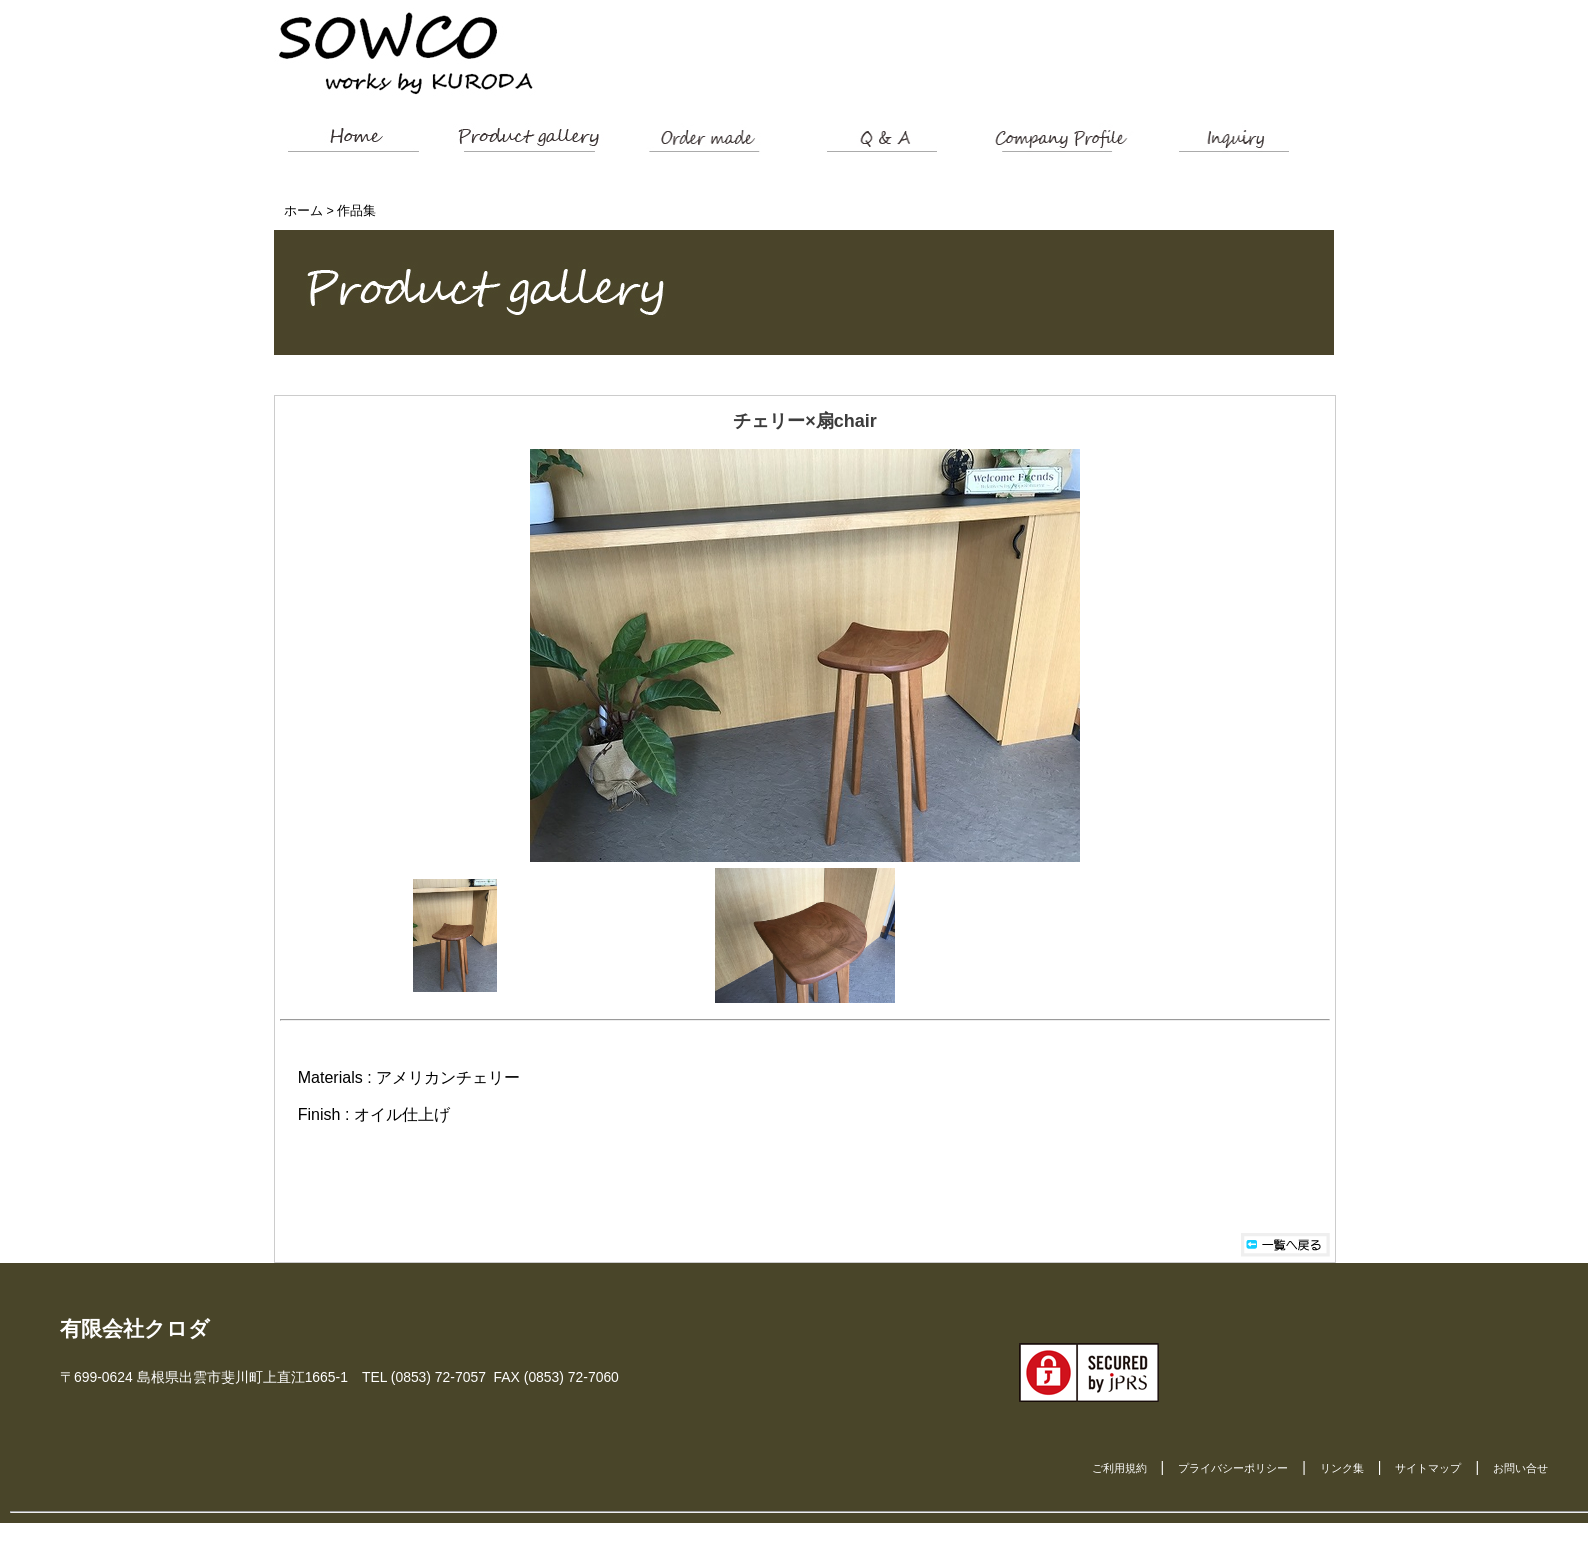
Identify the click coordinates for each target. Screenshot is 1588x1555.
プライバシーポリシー (1233, 1468)
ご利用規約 (1119, 1468)
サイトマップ (1428, 1468)
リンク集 (1342, 1468)
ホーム (303, 211)
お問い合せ (1520, 1468)
